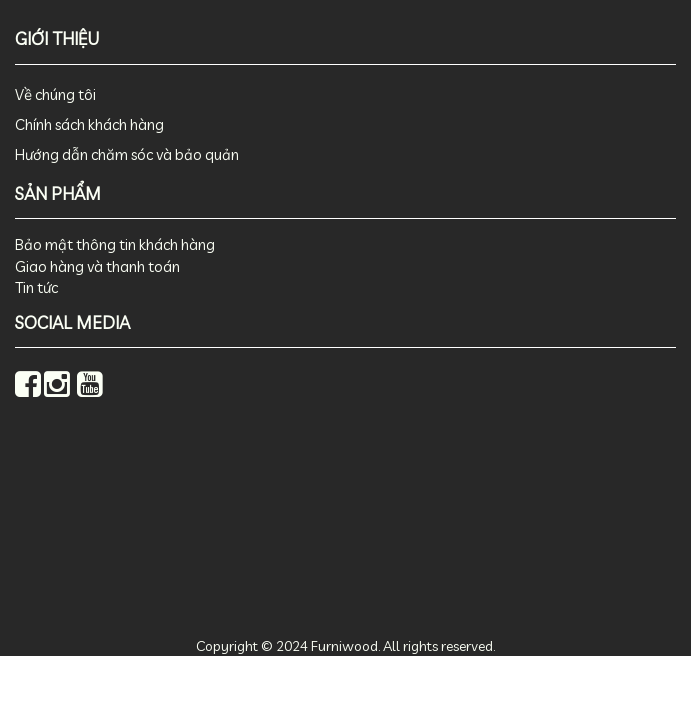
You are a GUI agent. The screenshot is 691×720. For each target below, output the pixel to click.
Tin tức (36, 287)
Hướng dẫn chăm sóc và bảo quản (127, 154)
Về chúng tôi (55, 94)
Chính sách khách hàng (89, 124)
